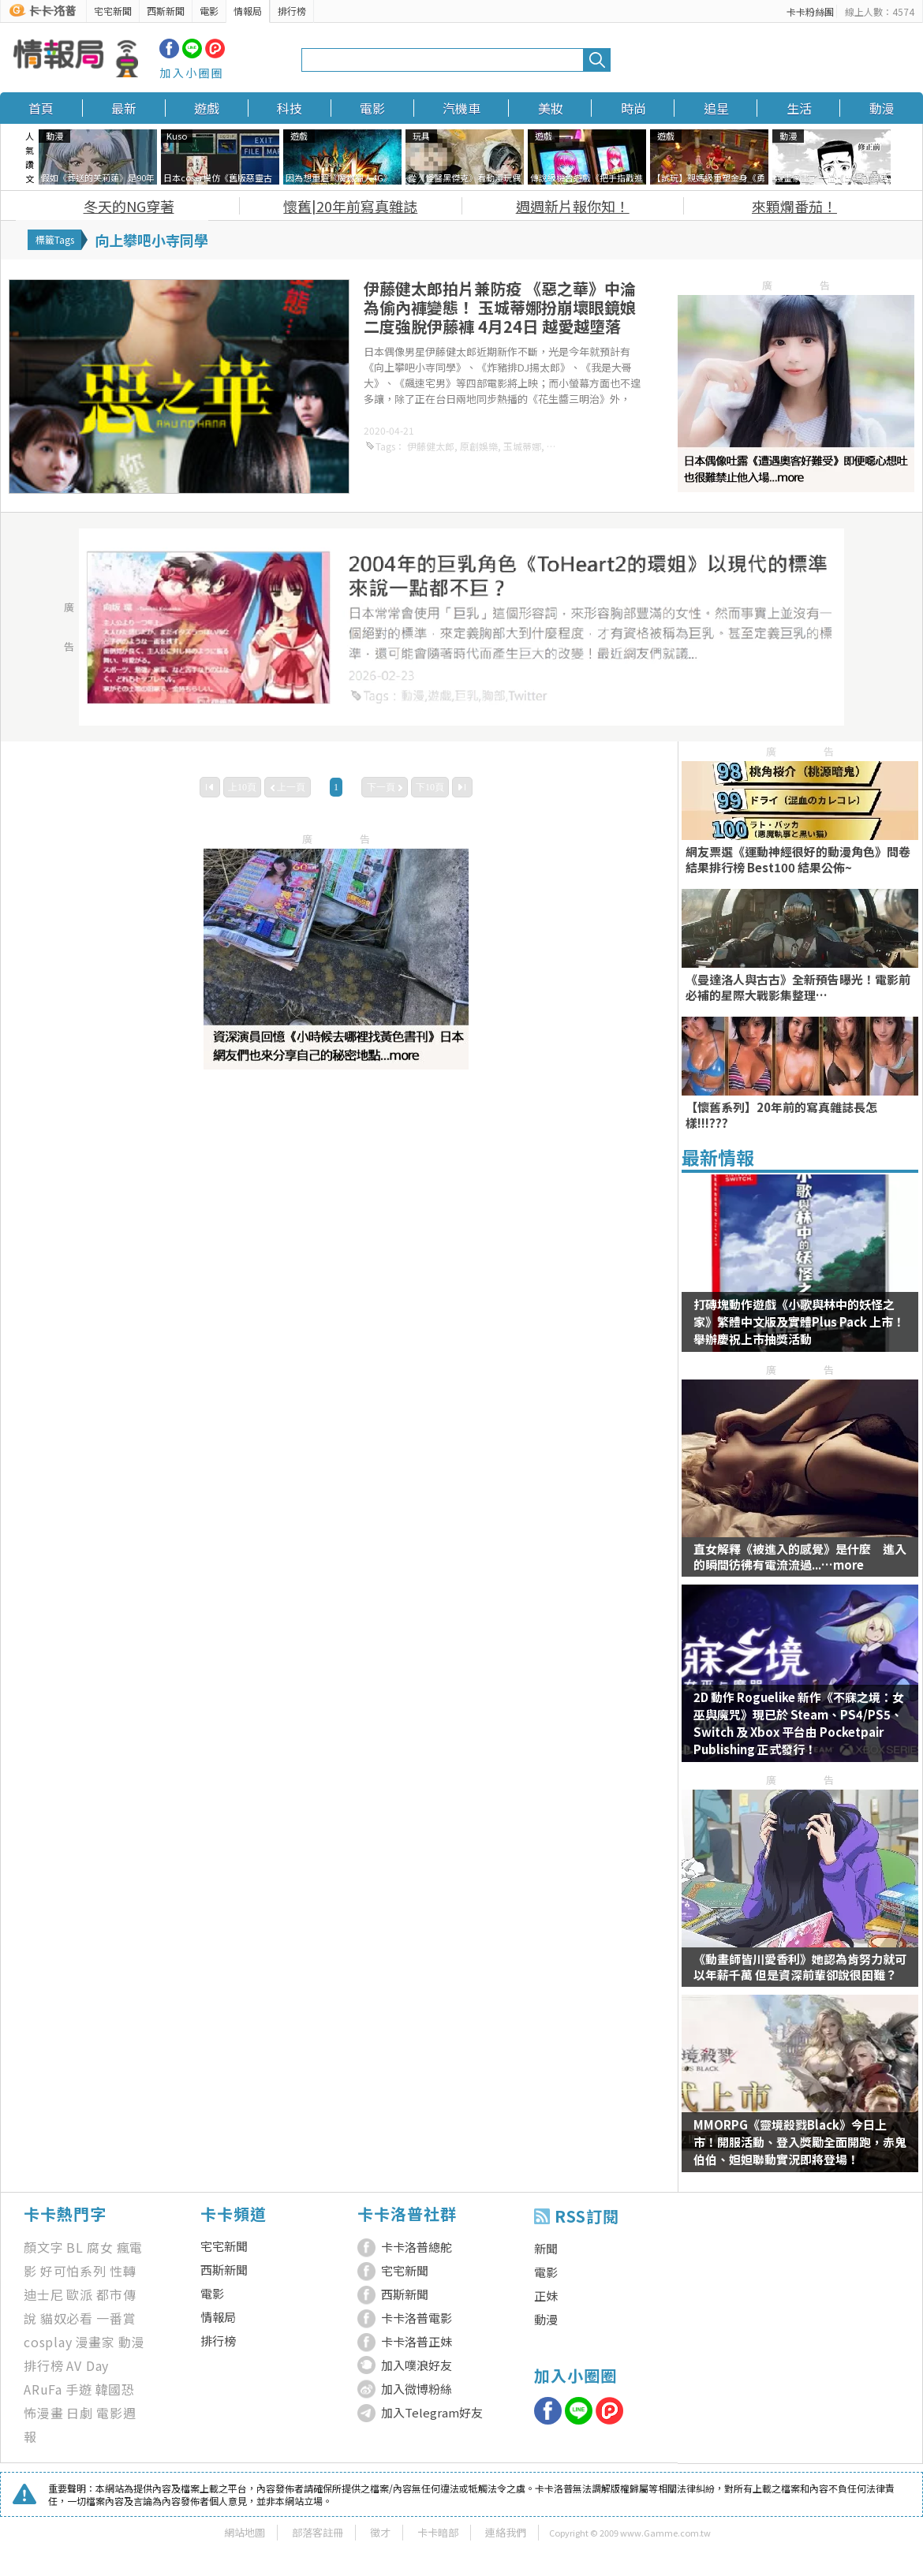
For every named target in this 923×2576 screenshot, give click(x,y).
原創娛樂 (479, 446)
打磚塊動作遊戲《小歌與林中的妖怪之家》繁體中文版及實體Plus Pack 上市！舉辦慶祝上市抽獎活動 (799, 1321)
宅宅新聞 (113, 10)
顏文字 (43, 2247)
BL (75, 2247)
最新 (123, 108)
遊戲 (206, 108)
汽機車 (461, 108)
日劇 (79, 2412)
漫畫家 (95, 2341)
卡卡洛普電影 (416, 2317)
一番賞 (116, 2318)
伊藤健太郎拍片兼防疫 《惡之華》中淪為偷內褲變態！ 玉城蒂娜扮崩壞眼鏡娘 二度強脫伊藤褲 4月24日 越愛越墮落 (500, 307)
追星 (716, 108)
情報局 (248, 10)
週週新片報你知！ (573, 206)
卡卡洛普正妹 (416, 2341)
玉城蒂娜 (522, 446)
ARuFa (43, 2389)
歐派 (79, 2294)
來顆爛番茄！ (794, 206)
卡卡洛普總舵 (416, 2246)
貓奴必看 (66, 2318)
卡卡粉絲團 (810, 11)
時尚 (633, 108)
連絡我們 (505, 2532)
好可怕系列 (73, 2270)
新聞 (546, 2248)
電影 (209, 10)
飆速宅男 (566, 446)
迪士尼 (43, 2294)
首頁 (41, 108)
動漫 (882, 108)
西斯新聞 (166, 10)
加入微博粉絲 (416, 2388)
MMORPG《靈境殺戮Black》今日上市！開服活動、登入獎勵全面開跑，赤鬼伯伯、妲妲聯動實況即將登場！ (799, 2141)
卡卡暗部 (437, 2532)
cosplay (48, 2341)
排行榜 (292, 10)
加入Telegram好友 (432, 2412)
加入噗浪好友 (416, 2365)
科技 (289, 108)
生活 (799, 108)
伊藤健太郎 (430, 446)
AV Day (87, 2365)
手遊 (78, 2389)
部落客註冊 (317, 2532)
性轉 (123, 2270)
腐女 (100, 2247)
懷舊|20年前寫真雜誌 (350, 206)
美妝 (550, 108)
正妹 (546, 2295)
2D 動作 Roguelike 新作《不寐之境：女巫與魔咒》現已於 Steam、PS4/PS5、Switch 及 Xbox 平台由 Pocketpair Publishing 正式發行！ (798, 1723)
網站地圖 (244, 2532)
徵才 (380, 2532)
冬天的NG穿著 (129, 206)
